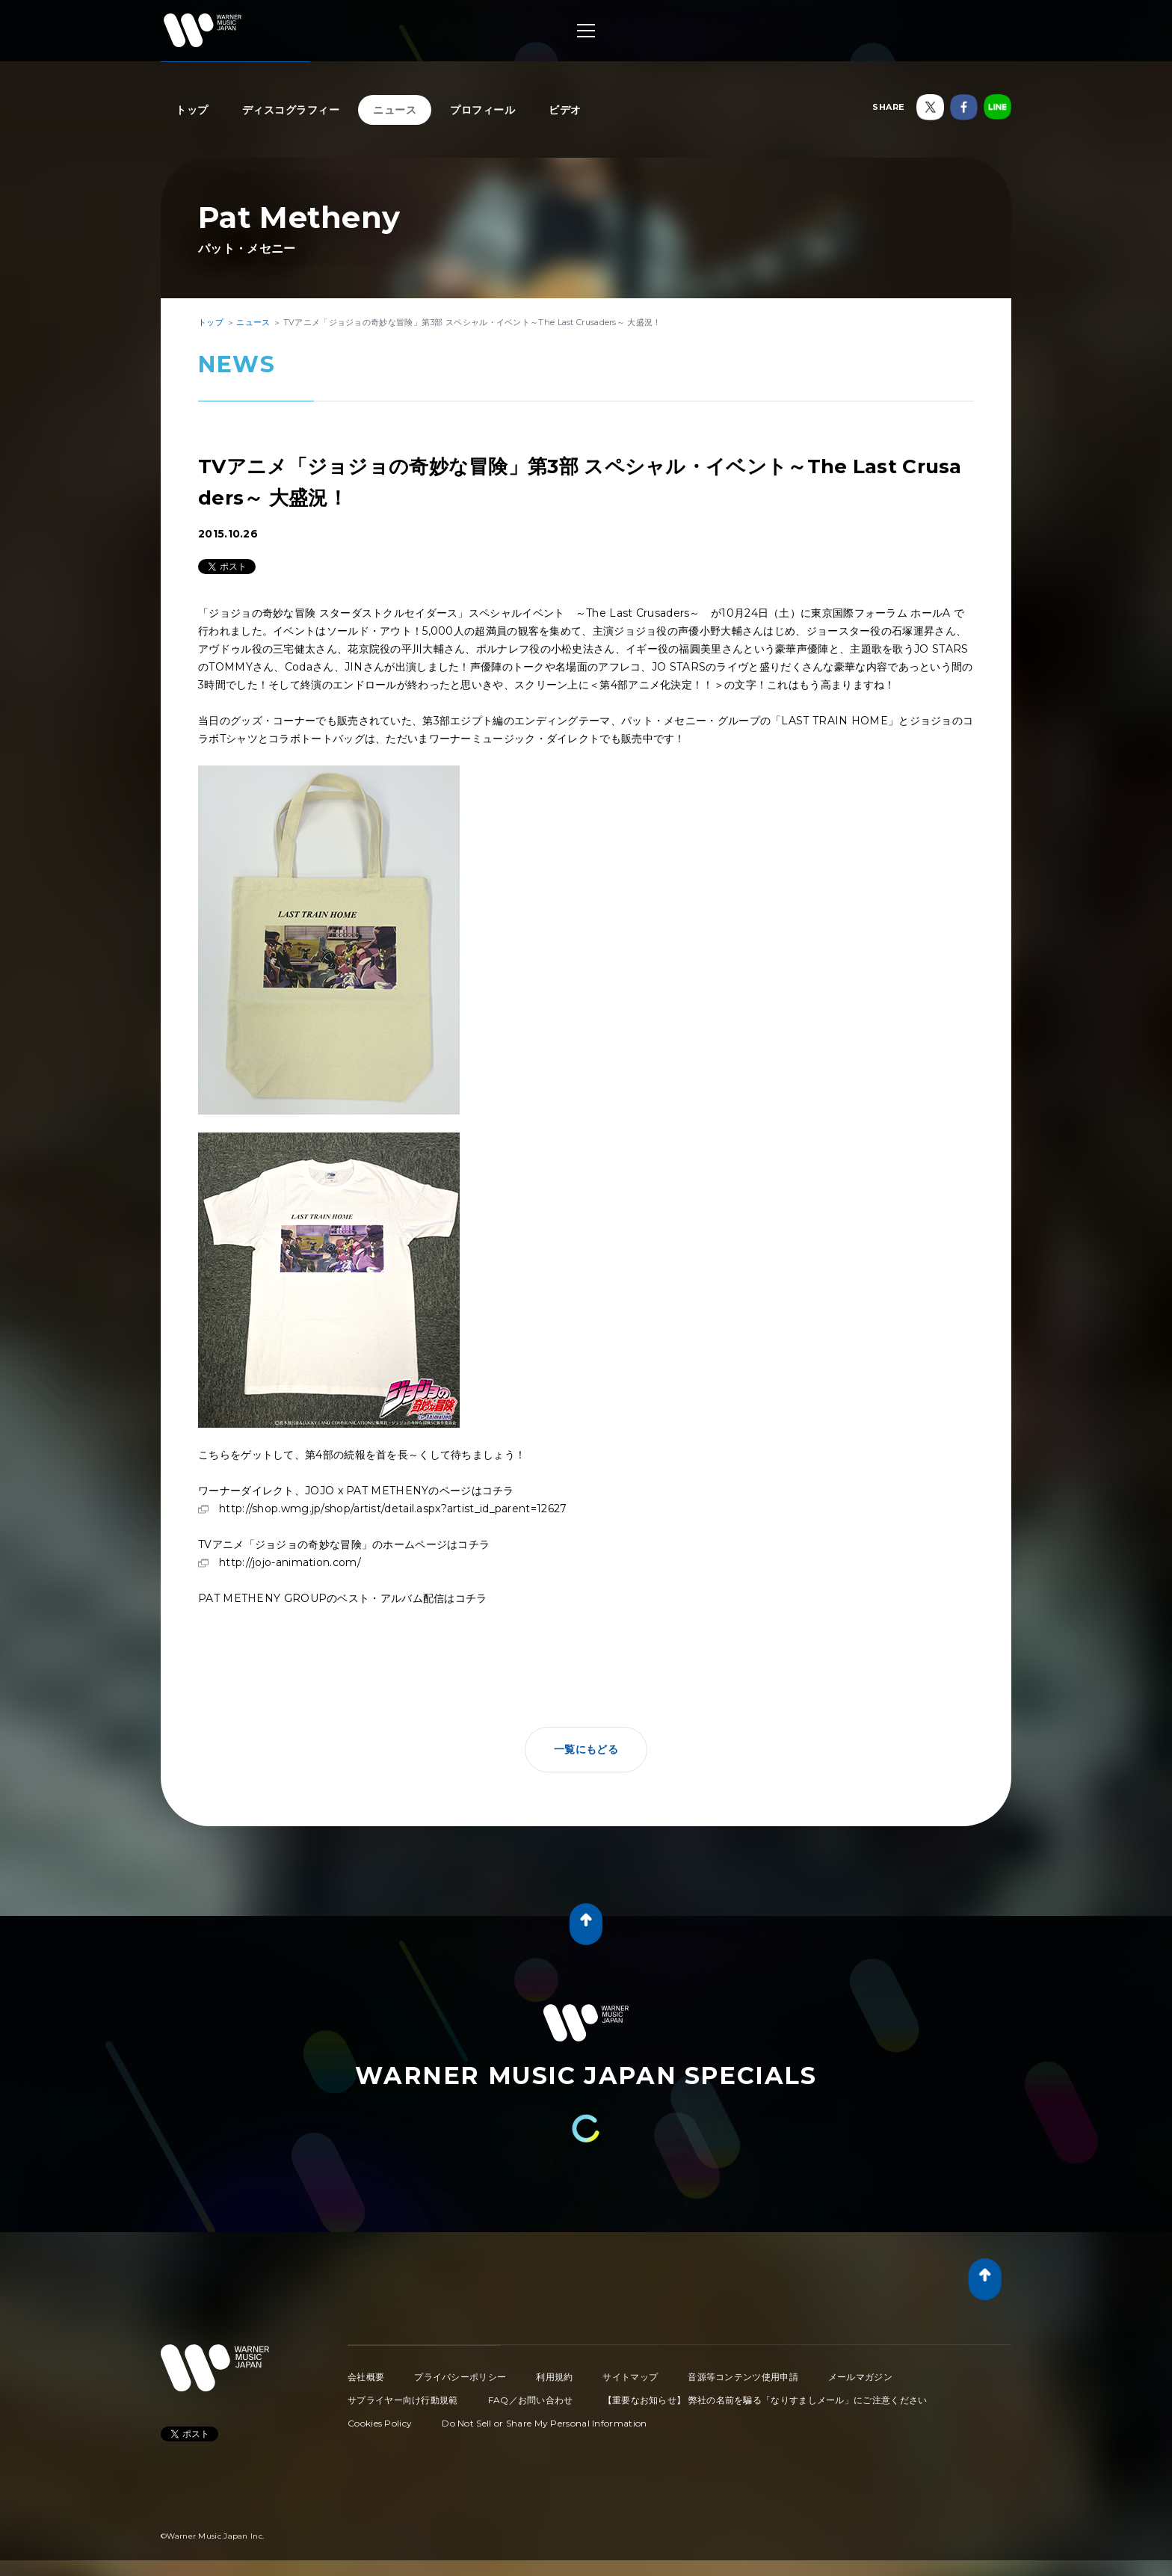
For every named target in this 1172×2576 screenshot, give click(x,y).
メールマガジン (860, 2376)
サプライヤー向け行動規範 (403, 2400)
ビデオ (565, 110)
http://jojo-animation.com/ (290, 1562)
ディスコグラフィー (291, 110)
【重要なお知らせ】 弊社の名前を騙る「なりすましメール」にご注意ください (765, 2400)
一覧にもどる (586, 1749)
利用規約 (554, 2376)
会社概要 (366, 2376)
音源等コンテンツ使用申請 (743, 2376)
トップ (192, 110)
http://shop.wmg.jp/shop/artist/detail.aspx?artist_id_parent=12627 (393, 1508)
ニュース (394, 110)
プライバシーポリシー (460, 2376)
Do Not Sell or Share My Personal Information (544, 2423)
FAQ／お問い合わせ (530, 2400)
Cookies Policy (380, 2423)
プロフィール (482, 110)
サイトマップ (630, 2376)
